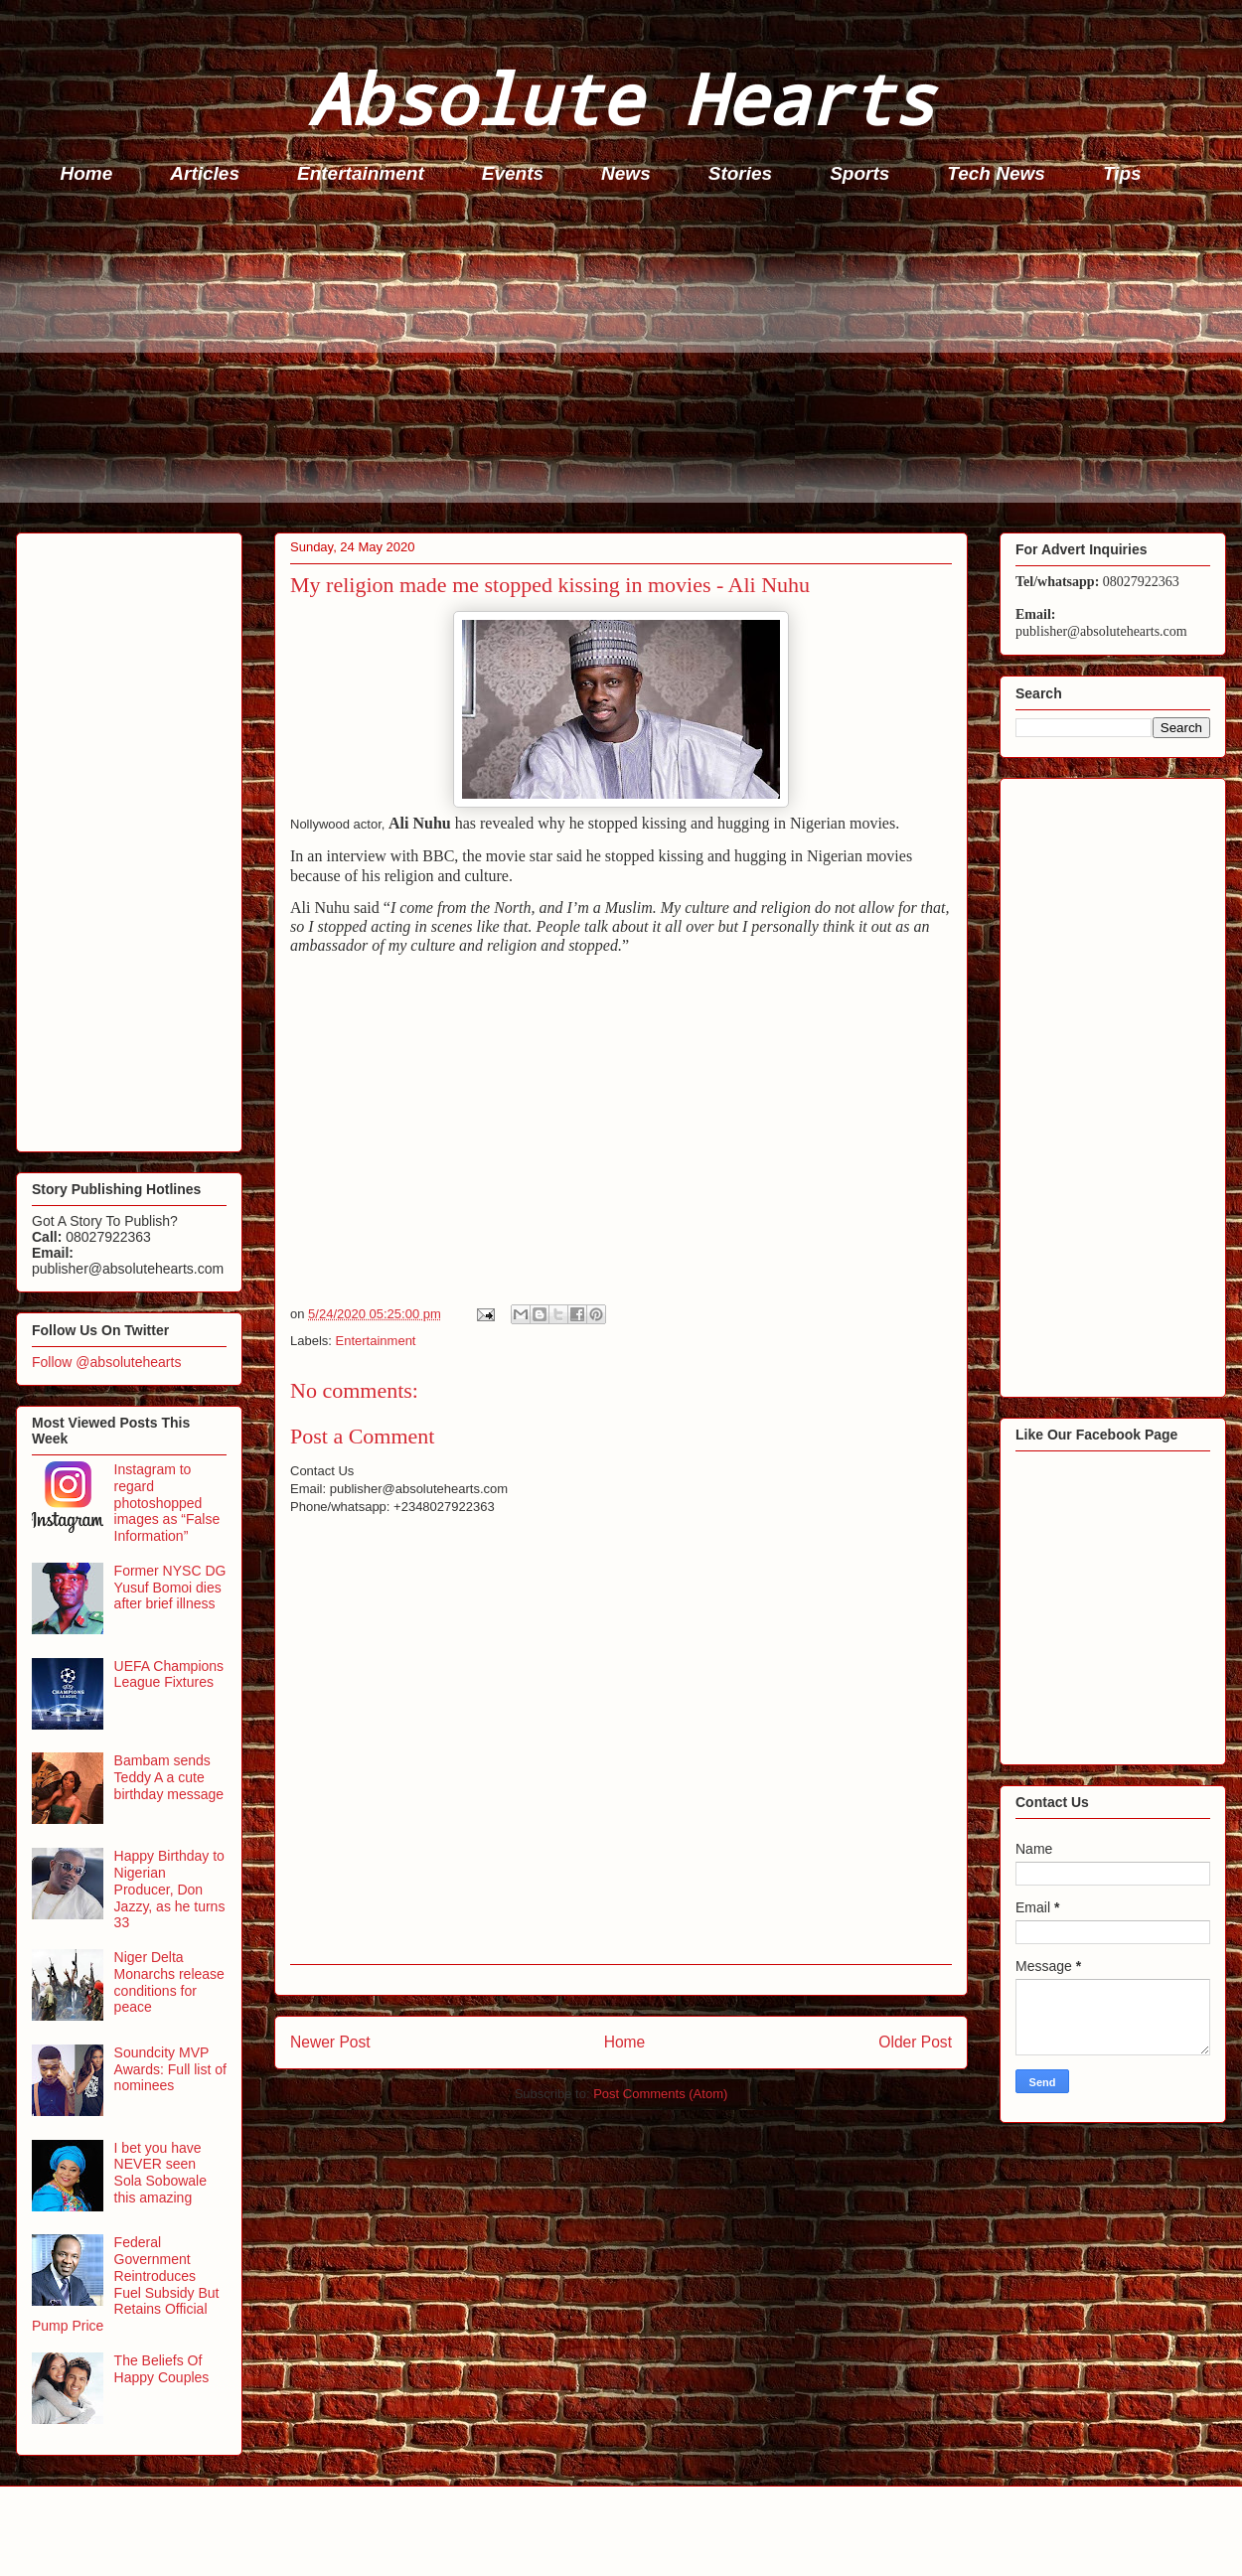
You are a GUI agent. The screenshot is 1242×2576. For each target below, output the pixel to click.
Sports (859, 173)
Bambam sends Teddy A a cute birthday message (169, 1777)
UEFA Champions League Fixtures (169, 1674)
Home (87, 173)
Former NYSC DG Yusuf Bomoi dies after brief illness (170, 1587)
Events (512, 173)
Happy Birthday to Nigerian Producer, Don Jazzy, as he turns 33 (170, 1889)
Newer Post (330, 2042)
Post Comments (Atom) (660, 2093)
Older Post (915, 2042)
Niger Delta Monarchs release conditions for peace (169, 1982)
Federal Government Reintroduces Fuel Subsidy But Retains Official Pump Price (125, 2284)
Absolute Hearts (621, 98)
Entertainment (360, 173)
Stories (740, 173)
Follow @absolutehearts (106, 1362)
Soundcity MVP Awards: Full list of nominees (170, 2069)
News (626, 173)
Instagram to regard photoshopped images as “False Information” (167, 1502)
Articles (204, 173)
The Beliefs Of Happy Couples (162, 2368)
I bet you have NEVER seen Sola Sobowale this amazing (160, 2172)
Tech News (996, 173)
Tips (1122, 173)
